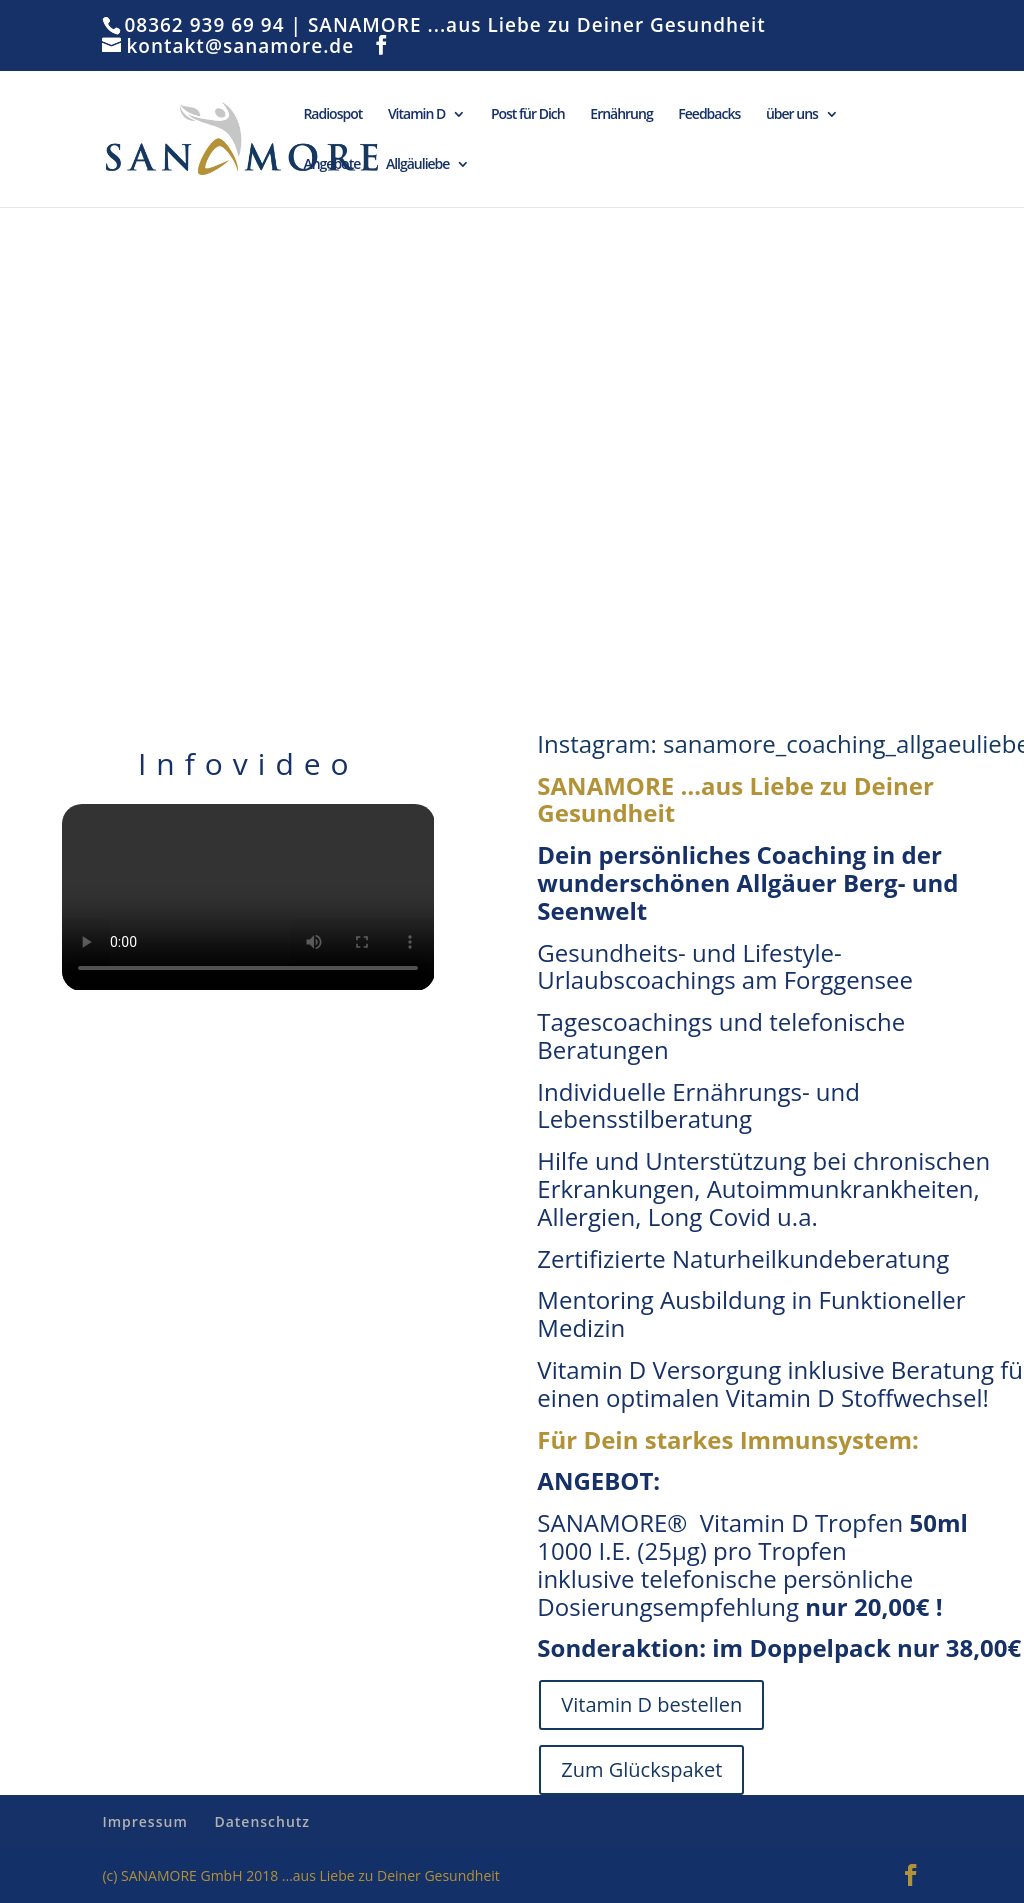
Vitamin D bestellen (651, 1704)
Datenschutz (262, 1821)
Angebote (331, 165)
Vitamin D (416, 115)
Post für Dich (528, 115)
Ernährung (621, 115)
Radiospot (332, 115)
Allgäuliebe (418, 165)
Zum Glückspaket (641, 1769)
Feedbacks (709, 115)
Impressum (144, 1821)
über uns (792, 115)
